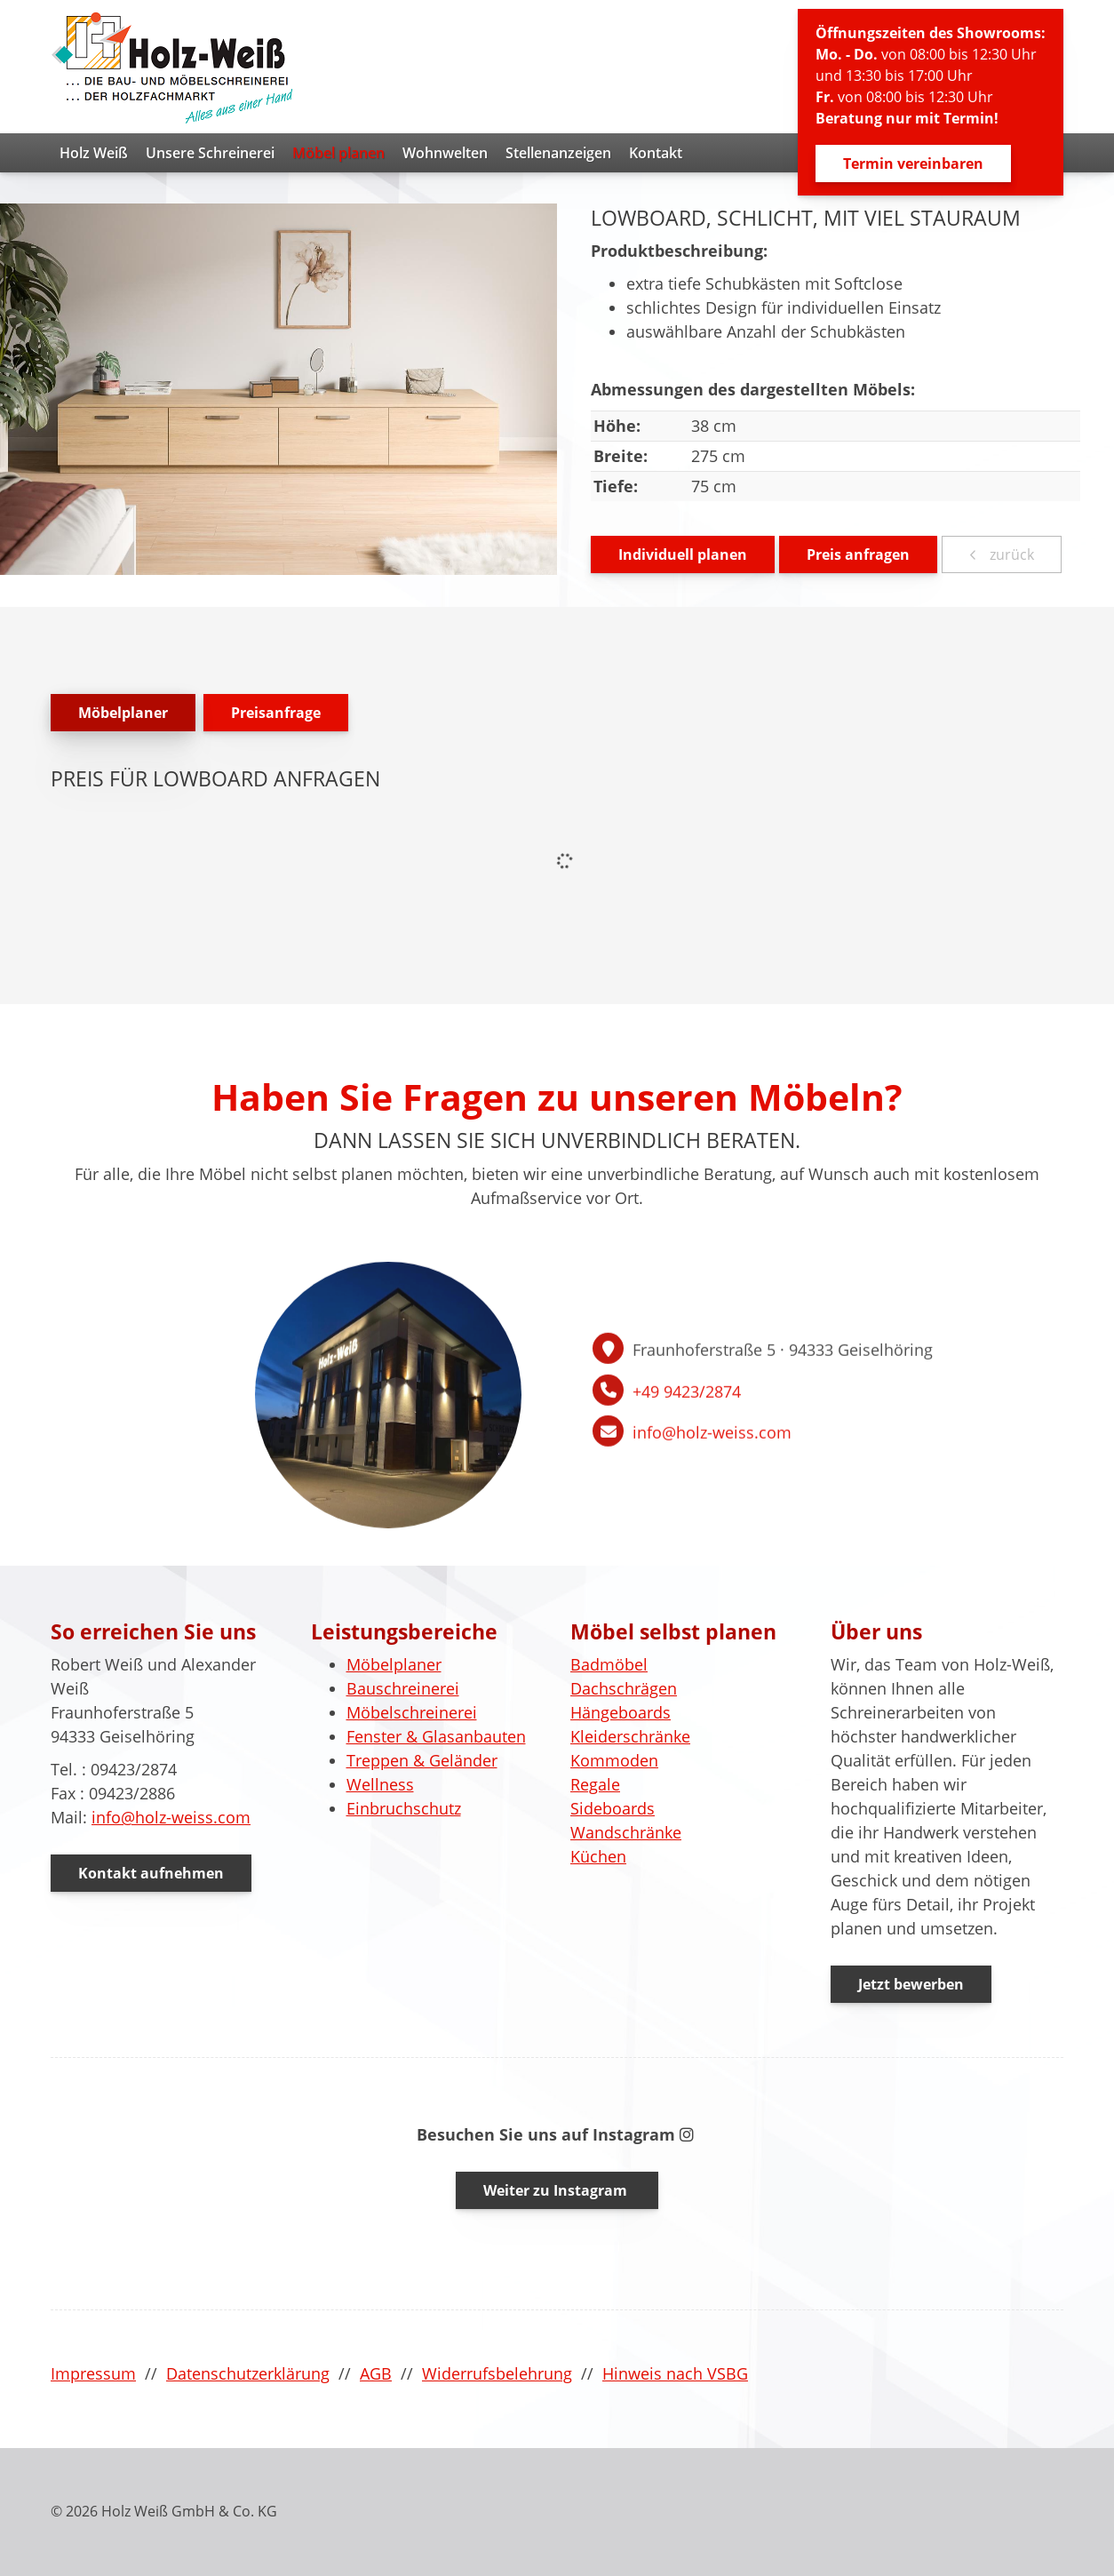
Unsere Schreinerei (210, 153)
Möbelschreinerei (411, 1712)
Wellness (380, 1784)
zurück (1010, 554)
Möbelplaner (123, 712)
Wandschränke (625, 1832)
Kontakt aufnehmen (151, 1873)
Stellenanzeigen (558, 153)
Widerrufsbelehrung (497, 2373)
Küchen (598, 1856)
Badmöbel (609, 1664)
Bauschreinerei (402, 1688)
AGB (376, 2373)
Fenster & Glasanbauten (436, 1736)
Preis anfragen (858, 554)
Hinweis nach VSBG (675, 2373)
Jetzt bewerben (911, 1984)
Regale (595, 1784)
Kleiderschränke (630, 1736)
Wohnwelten (445, 153)
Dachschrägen (623, 1688)
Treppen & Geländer (421, 1760)
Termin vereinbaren (913, 163)
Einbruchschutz (403, 1808)
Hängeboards (620, 1712)
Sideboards (612, 1808)
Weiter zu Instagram (557, 2190)
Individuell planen (682, 554)
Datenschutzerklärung (248, 2373)
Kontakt (655, 153)
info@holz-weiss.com (171, 1817)
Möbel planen (338, 153)
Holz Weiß (94, 153)
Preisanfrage (276, 712)
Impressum (93, 2373)
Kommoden (614, 1760)
